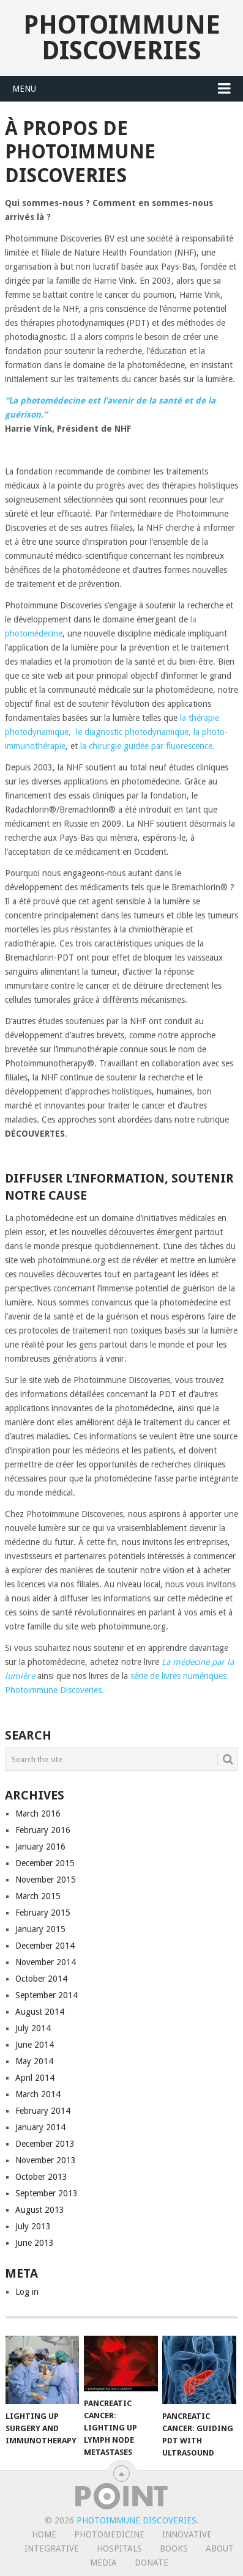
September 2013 (46, 2193)
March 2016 (38, 1813)
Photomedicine (109, 2534)
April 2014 (34, 2078)
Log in (27, 2292)
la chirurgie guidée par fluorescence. (147, 746)
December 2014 (45, 1945)
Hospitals (119, 2548)
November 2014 (45, 1962)
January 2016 (40, 1846)
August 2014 (39, 2012)
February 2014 (42, 2111)
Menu (24, 89)
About (220, 2548)
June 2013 (34, 2243)
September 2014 (46, 1995)
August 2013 (39, 2210)
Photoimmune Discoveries (121, 37)
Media (103, 2562)
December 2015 (45, 1863)
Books (174, 2548)
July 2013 (33, 2226)
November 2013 (45, 2160)
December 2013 (45, 2144)
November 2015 (45, 1879)
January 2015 (40, 1929)
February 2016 (42, 1830)
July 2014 (33, 2028)
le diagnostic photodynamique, (132, 732)
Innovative (187, 2534)
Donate (151, 2562)
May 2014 (34, 2061)
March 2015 (38, 1896)
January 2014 (40, 2127)
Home (44, 2534)
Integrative (51, 2548)
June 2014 (34, 2045)
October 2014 (41, 1979)
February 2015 (42, 1912)
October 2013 (41, 2177)
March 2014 (38, 2094)
